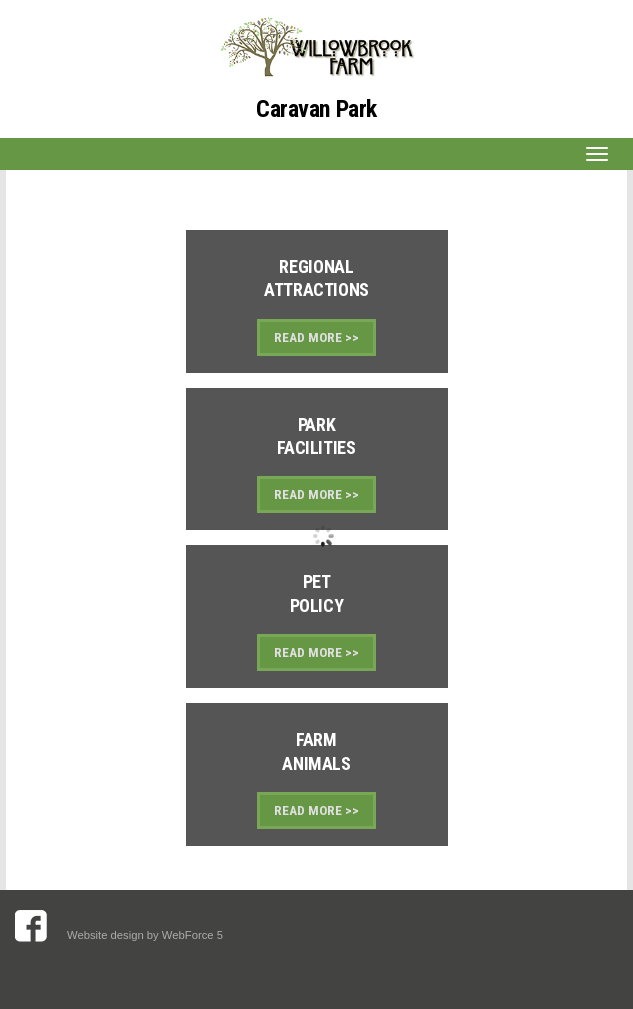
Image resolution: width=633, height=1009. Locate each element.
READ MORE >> (316, 337)
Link (317, 301)
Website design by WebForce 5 (146, 935)
